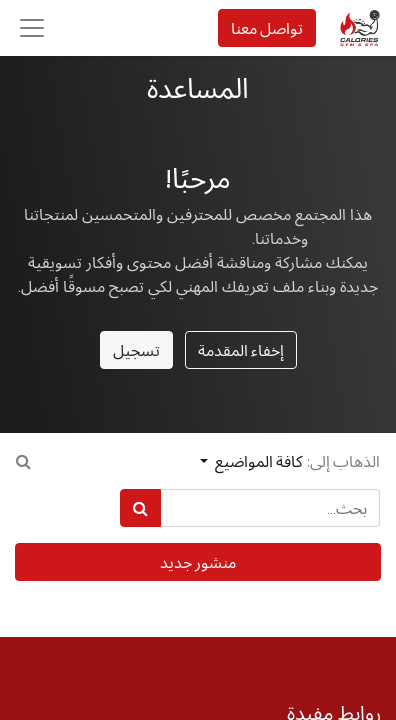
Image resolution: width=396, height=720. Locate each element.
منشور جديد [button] (198, 562)
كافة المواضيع (257, 461)
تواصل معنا (267, 28)
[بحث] (140, 508)
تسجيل (136, 350)
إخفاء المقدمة (241, 350)
